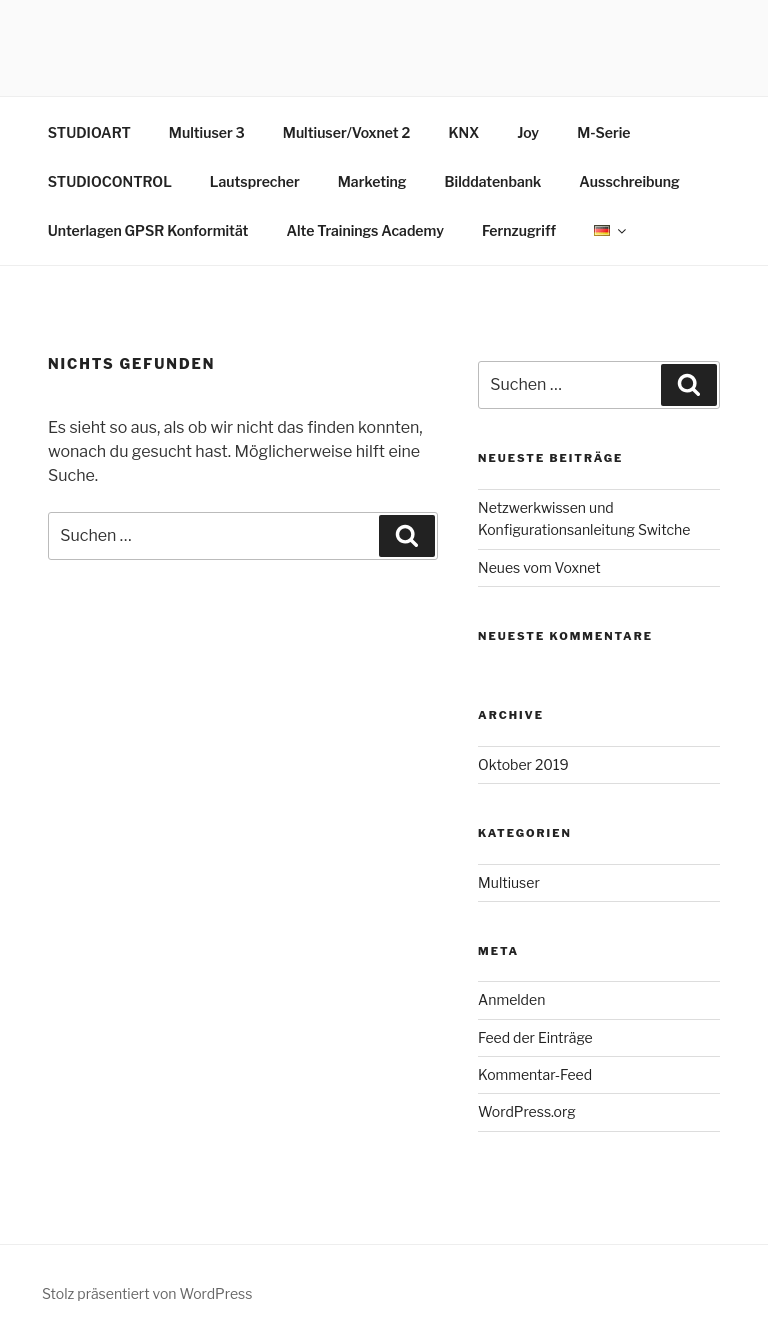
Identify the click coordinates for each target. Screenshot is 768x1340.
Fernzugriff (519, 230)
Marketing (372, 181)
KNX (463, 132)
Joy (528, 132)
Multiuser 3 (207, 132)
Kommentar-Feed (535, 1074)
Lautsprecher (255, 181)
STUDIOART (89, 132)
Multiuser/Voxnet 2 (347, 132)
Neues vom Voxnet (539, 567)
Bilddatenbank (493, 181)
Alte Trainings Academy (365, 230)
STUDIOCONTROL (110, 181)
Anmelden (511, 999)
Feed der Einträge (535, 1037)
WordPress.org (527, 1111)
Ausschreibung (629, 181)
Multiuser (509, 882)
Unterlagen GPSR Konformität (148, 230)
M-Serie (603, 132)
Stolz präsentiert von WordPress (147, 1293)
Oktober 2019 (523, 764)
